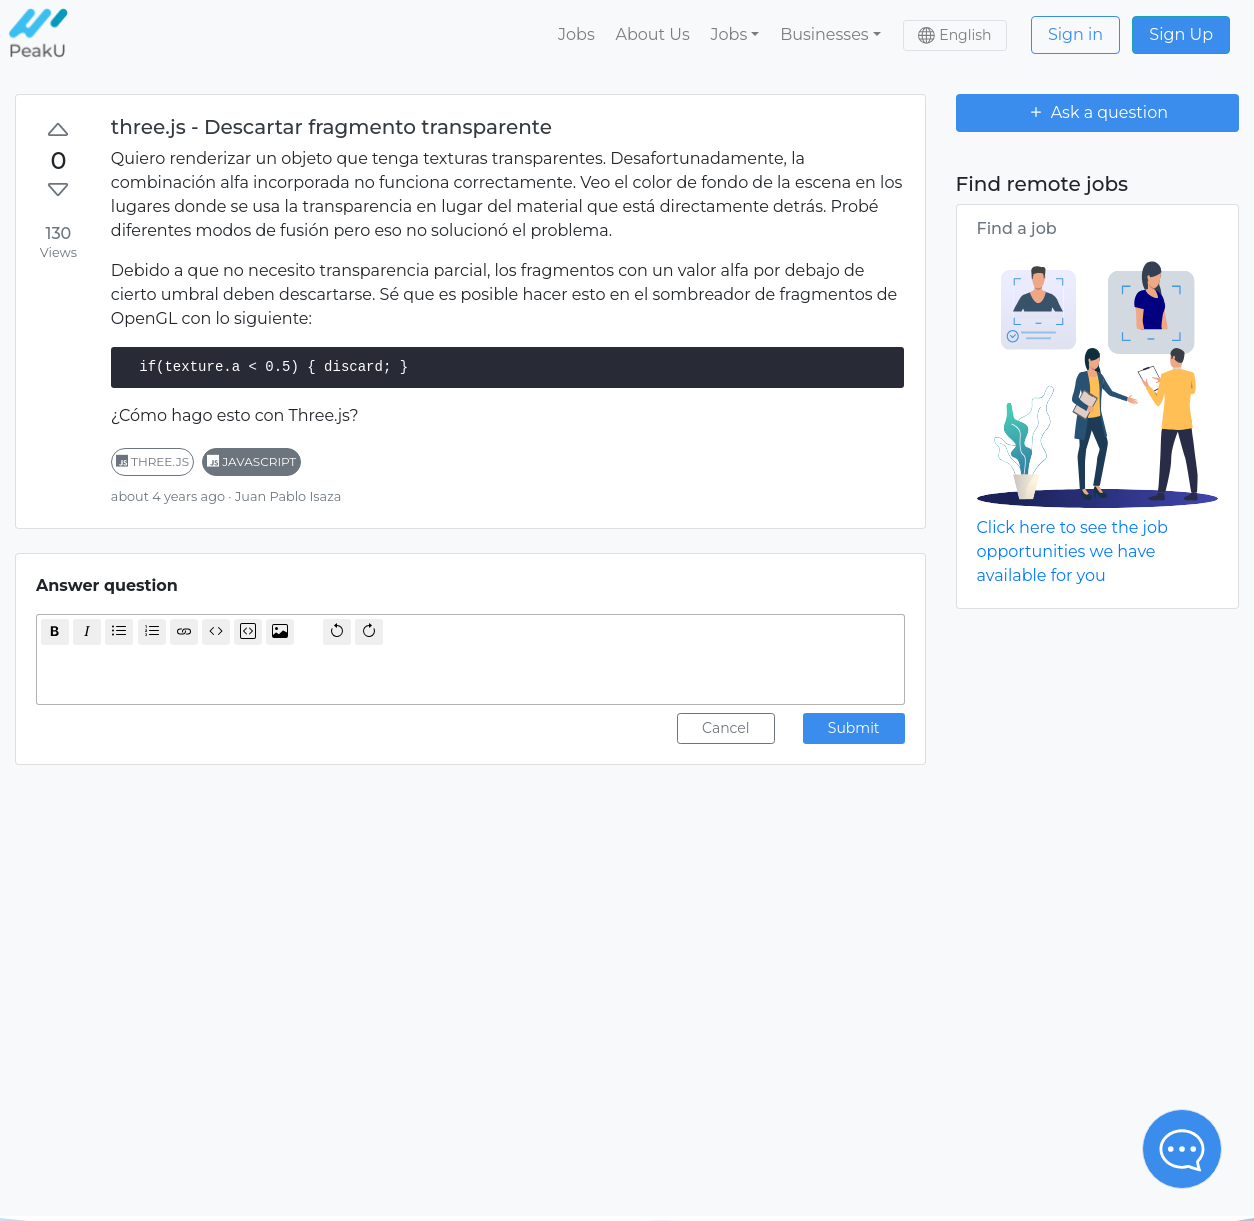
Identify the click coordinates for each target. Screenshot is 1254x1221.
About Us (652, 34)
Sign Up (1181, 34)
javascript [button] (251, 461)
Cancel (726, 728)
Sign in (1075, 34)
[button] (735, 35)
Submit (854, 728)
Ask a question (1097, 112)
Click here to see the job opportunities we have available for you (1072, 551)
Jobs (576, 34)
